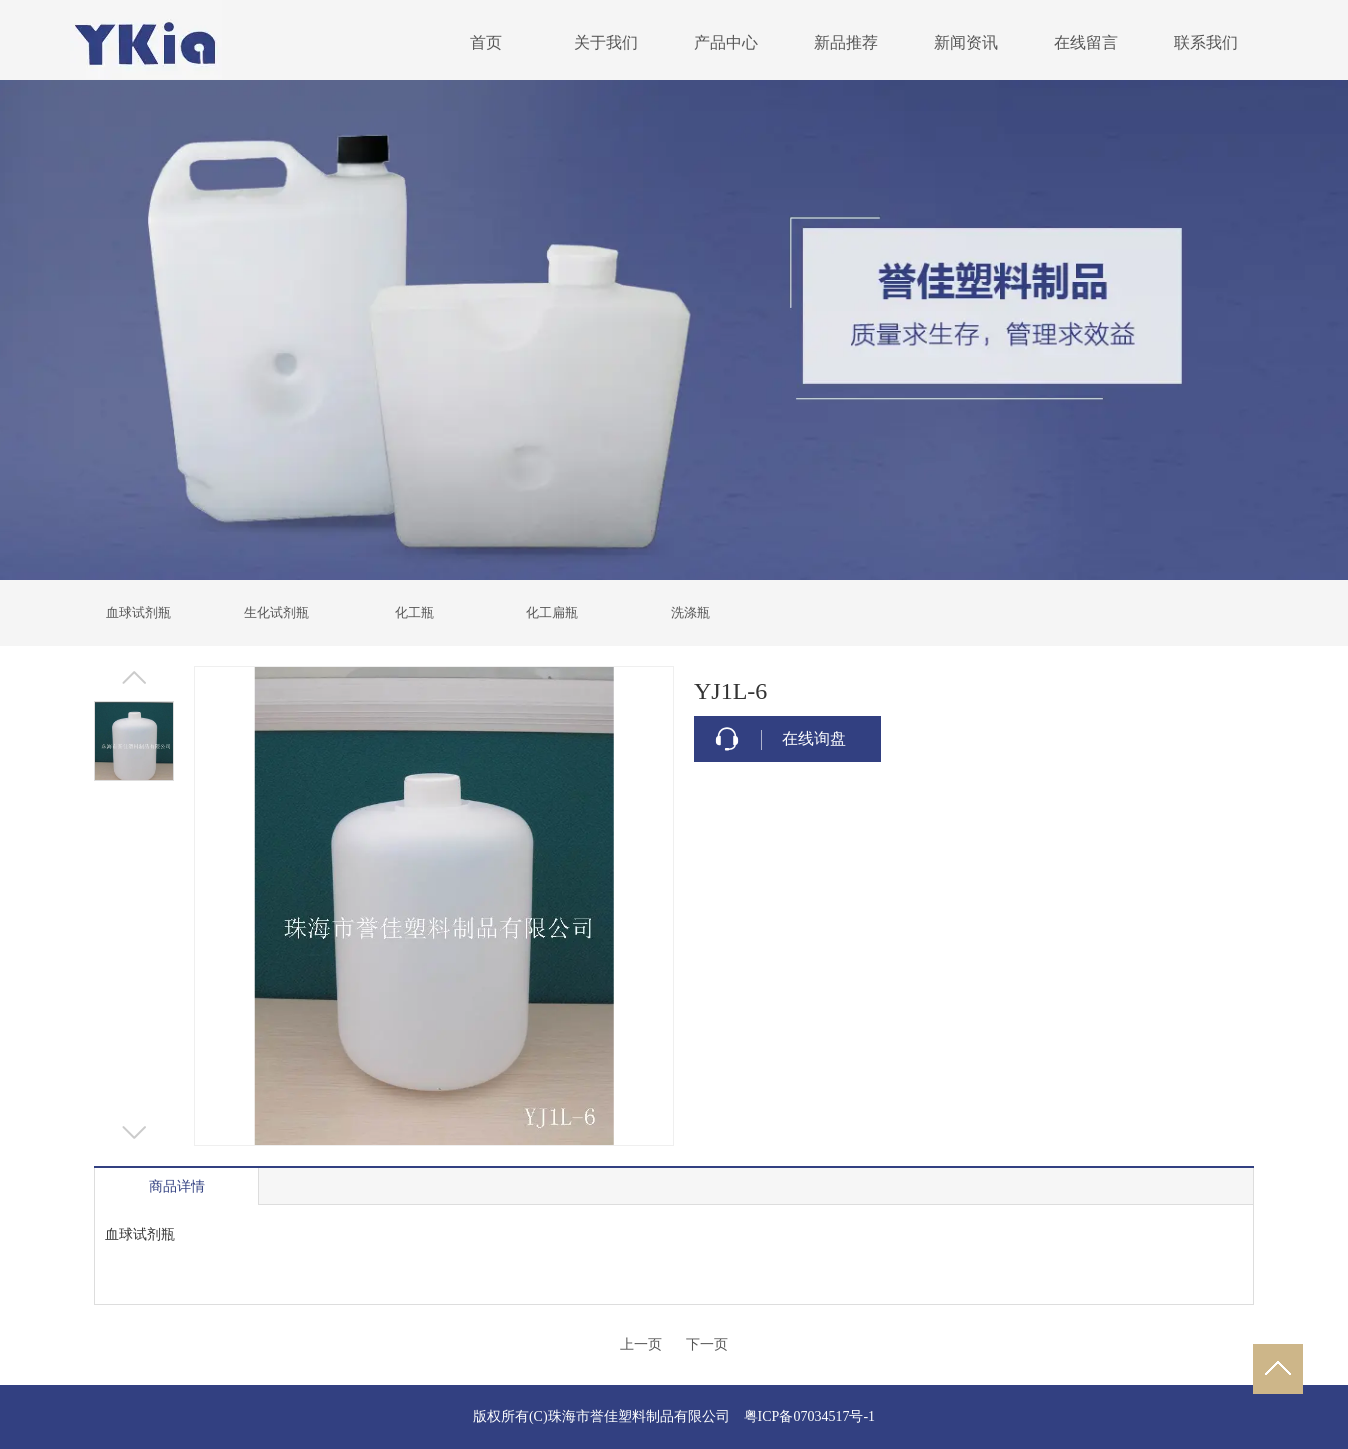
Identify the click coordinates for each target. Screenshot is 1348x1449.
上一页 (641, 1344)
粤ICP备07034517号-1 (809, 1416)
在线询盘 (814, 738)
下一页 (707, 1344)
